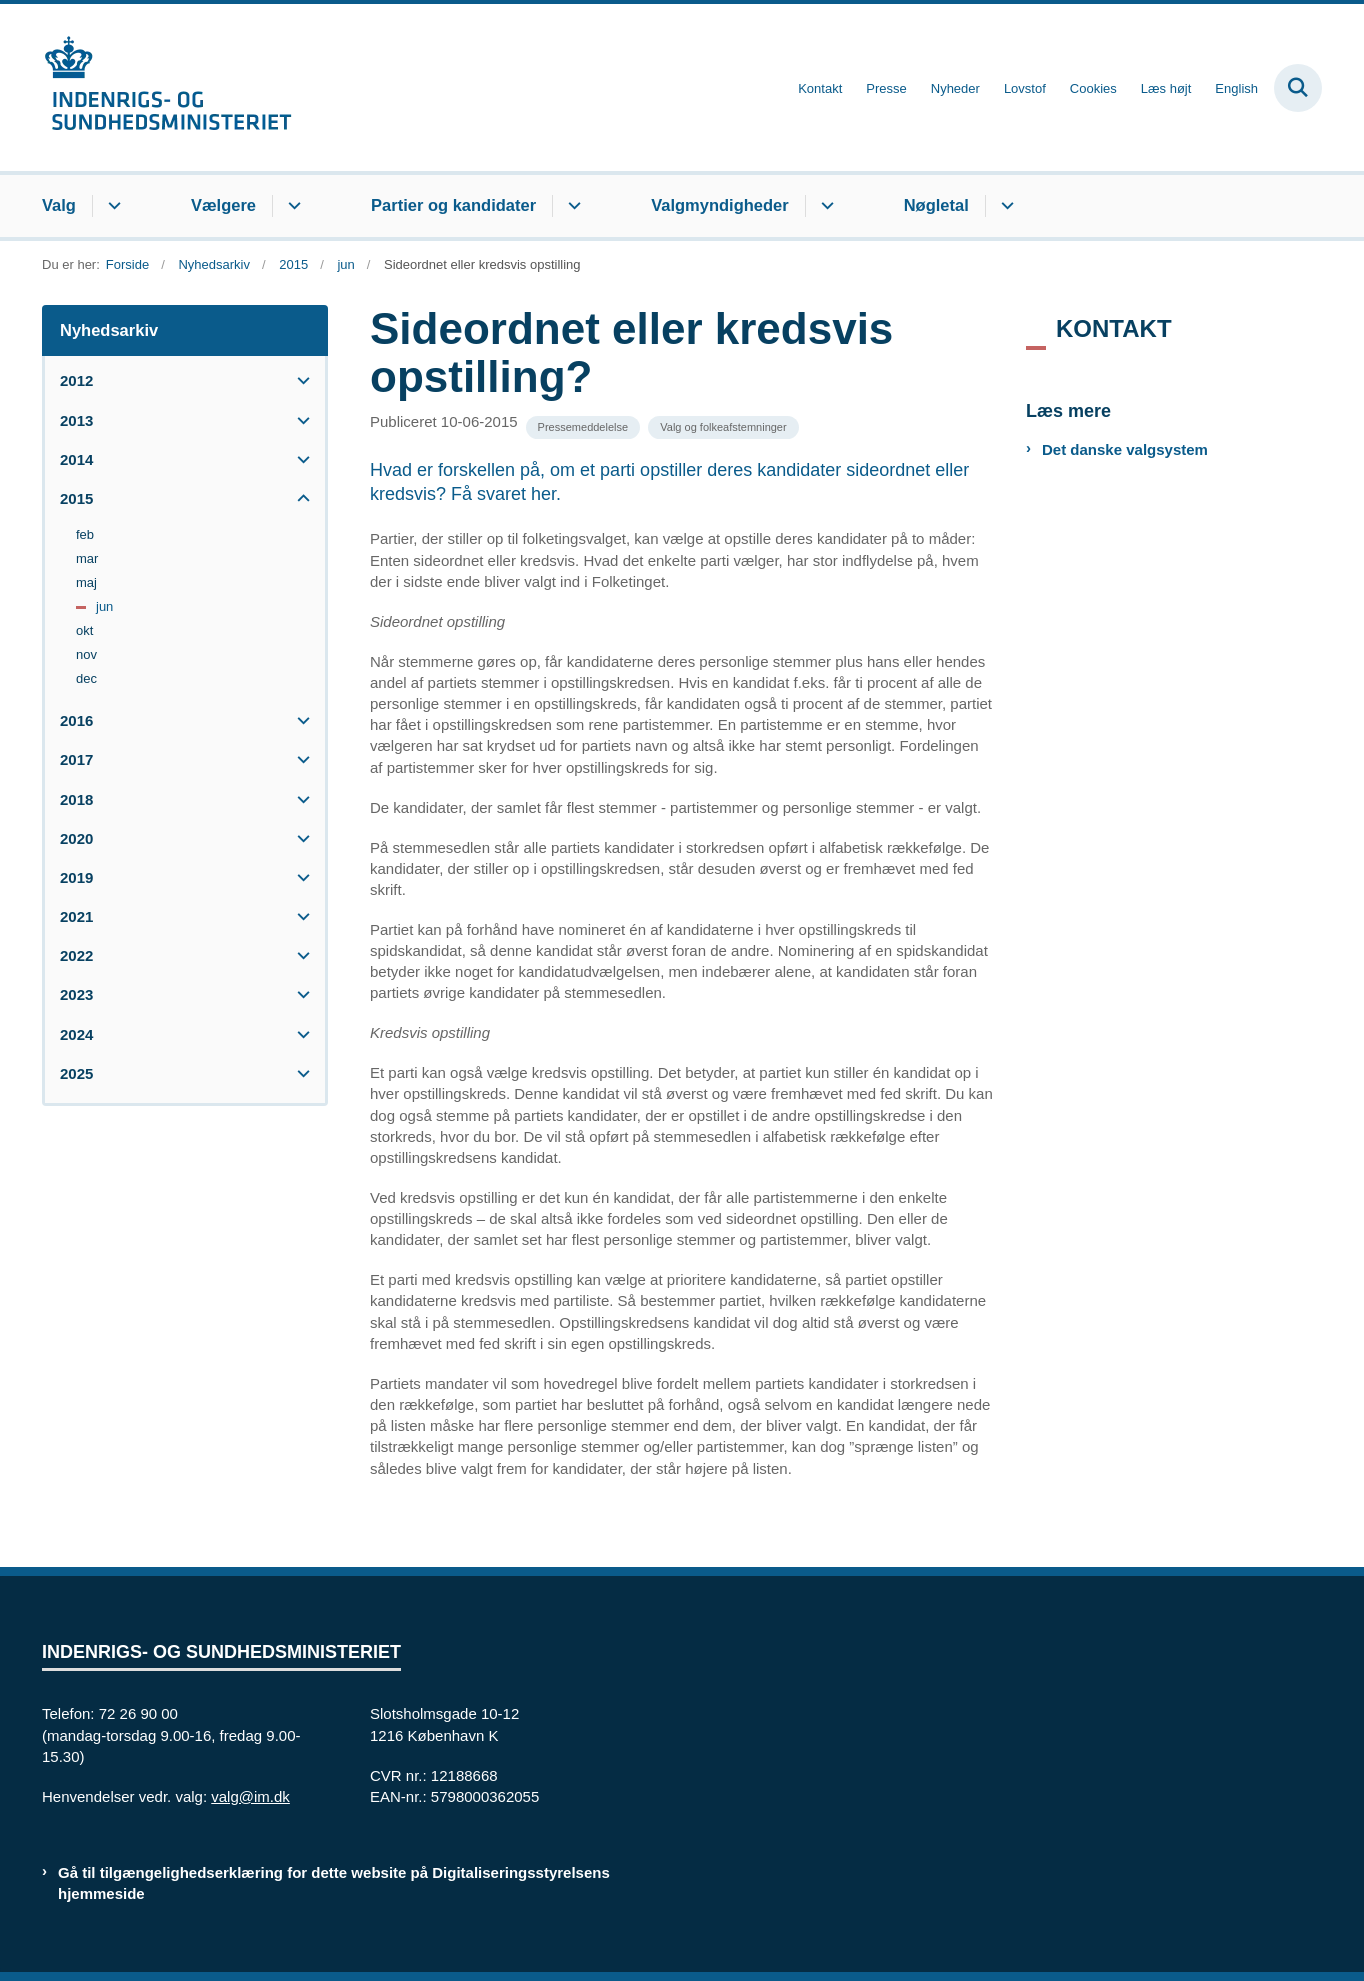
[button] (298, 380)
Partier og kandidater (453, 205)
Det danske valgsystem (1125, 449)
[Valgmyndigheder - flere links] (824, 206)
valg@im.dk (250, 1796)
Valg (59, 205)
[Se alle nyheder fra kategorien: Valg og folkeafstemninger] (723, 427)
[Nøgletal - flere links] (1004, 206)
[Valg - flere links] (111, 206)
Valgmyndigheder (720, 205)
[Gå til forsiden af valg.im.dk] (167, 87)
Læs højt (1166, 89)
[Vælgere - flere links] (291, 206)
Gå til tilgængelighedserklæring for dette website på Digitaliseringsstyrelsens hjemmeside (334, 1883)
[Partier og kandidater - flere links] (571, 206)
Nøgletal (936, 205)
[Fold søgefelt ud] (1298, 88)
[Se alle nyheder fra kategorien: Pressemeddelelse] (583, 427)
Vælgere (223, 205)
